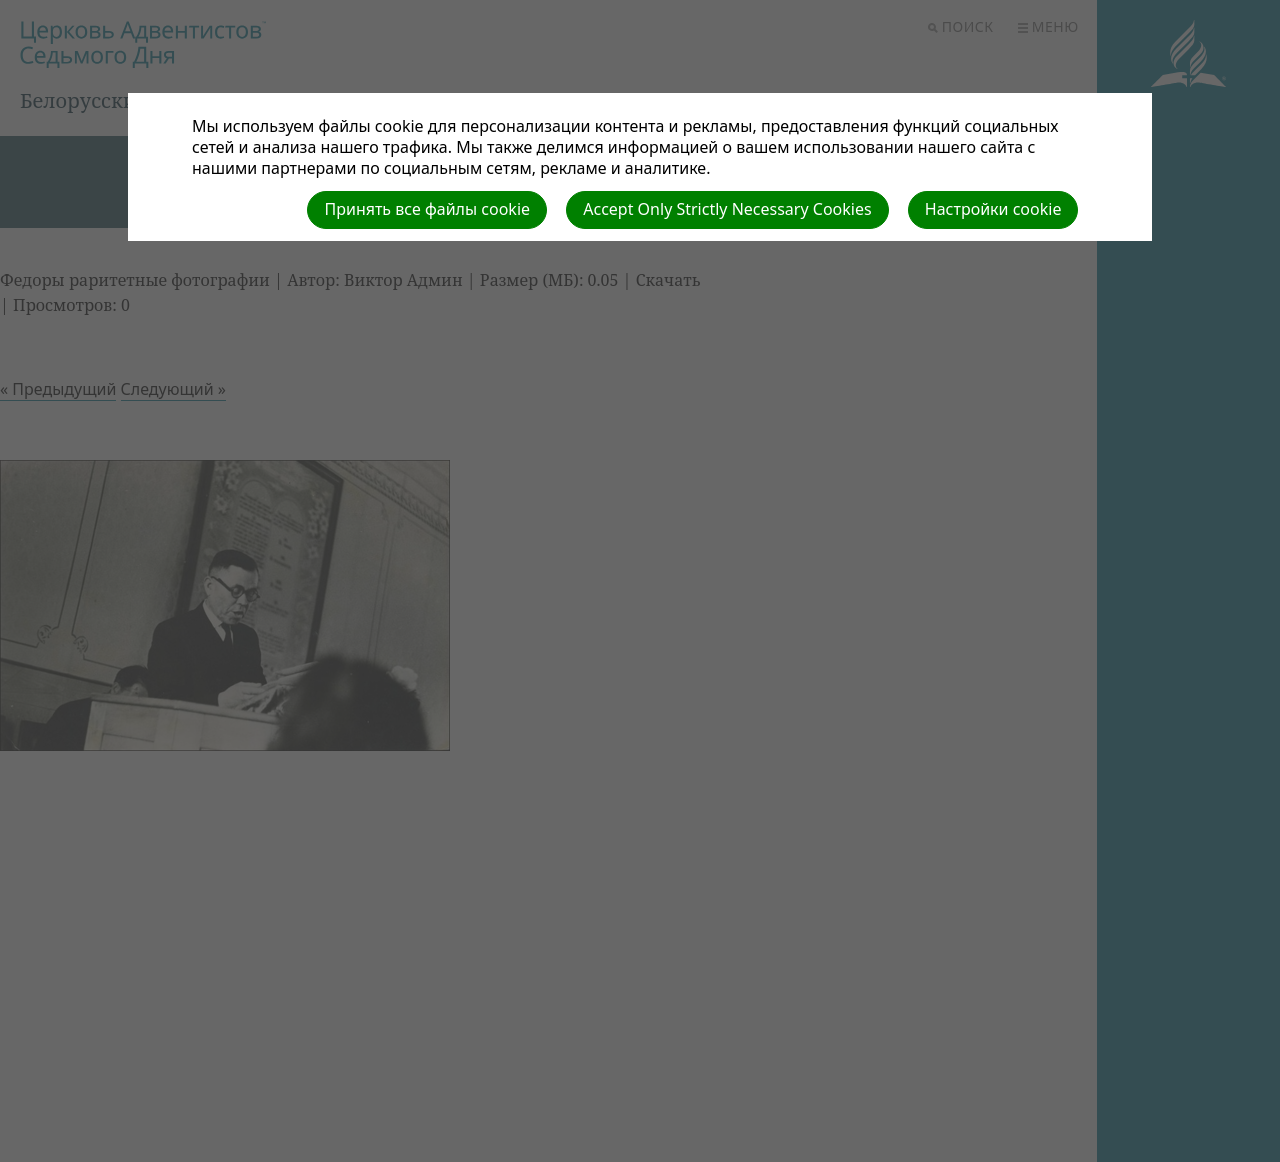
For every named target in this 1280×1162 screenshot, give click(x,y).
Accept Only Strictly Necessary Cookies (727, 209)
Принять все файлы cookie (427, 209)
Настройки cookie (993, 209)
